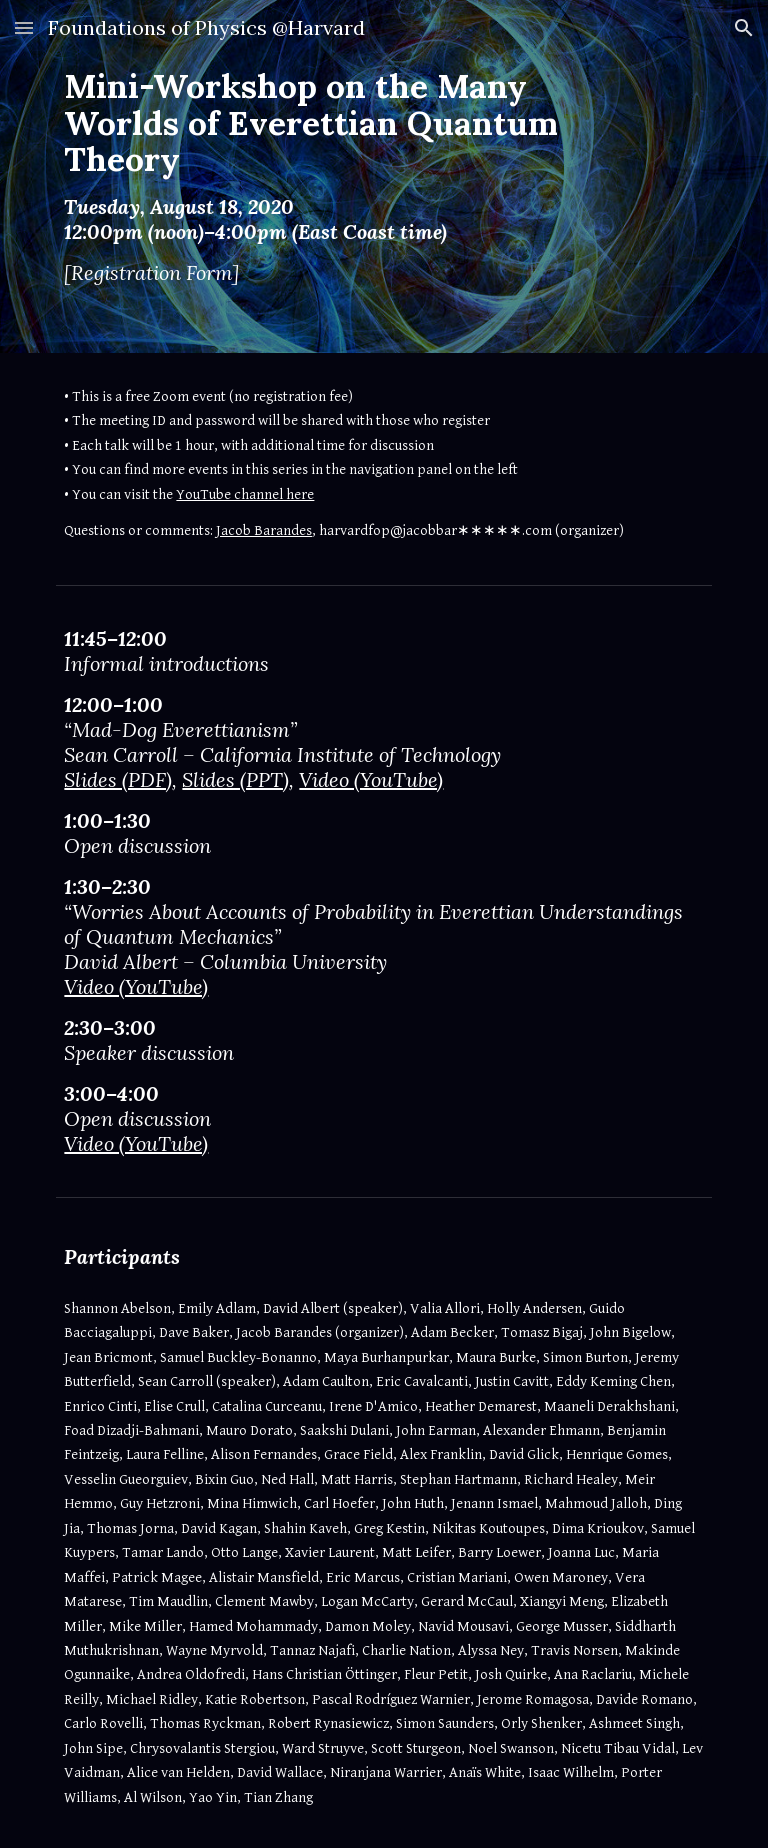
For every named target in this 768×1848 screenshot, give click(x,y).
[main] (355, 176)
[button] (24, 27)
